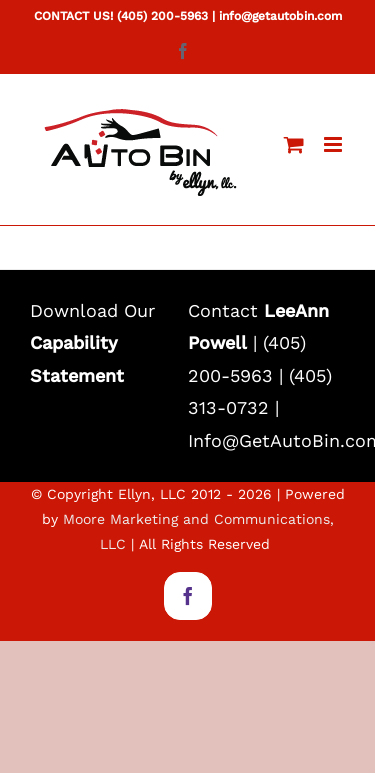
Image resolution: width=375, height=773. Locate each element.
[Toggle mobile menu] (334, 144)
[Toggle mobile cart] (294, 144)
